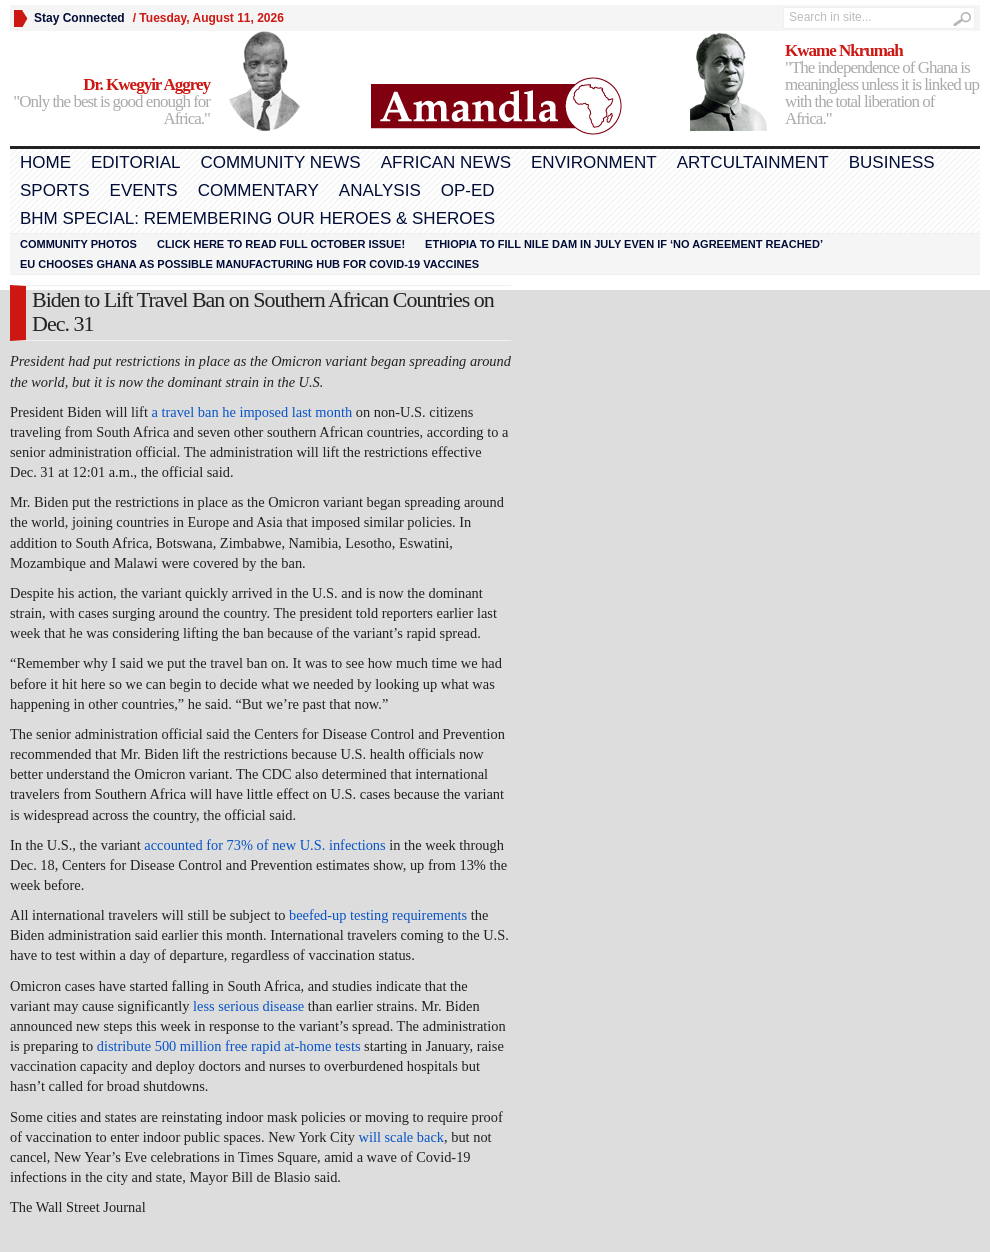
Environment (594, 162)
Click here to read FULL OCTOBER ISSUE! (281, 244)
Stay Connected (79, 18)
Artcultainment (753, 162)
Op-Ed (468, 190)
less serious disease (248, 1006)
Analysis (380, 190)
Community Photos (78, 244)
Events (144, 190)
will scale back (402, 1137)
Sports (55, 190)
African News (446, 162)
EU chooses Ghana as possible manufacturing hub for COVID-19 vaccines (249, 264)
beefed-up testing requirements (378, 915)
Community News (280, 162)
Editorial (135, 162)
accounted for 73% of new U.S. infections (264, 845)
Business (892, 162)
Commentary (258, 190)
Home (45, 162)
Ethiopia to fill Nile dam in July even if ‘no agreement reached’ (624, 244)
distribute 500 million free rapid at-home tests (229, 1046)
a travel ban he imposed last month (252, 412)
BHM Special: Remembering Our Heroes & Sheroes (257, 218)
